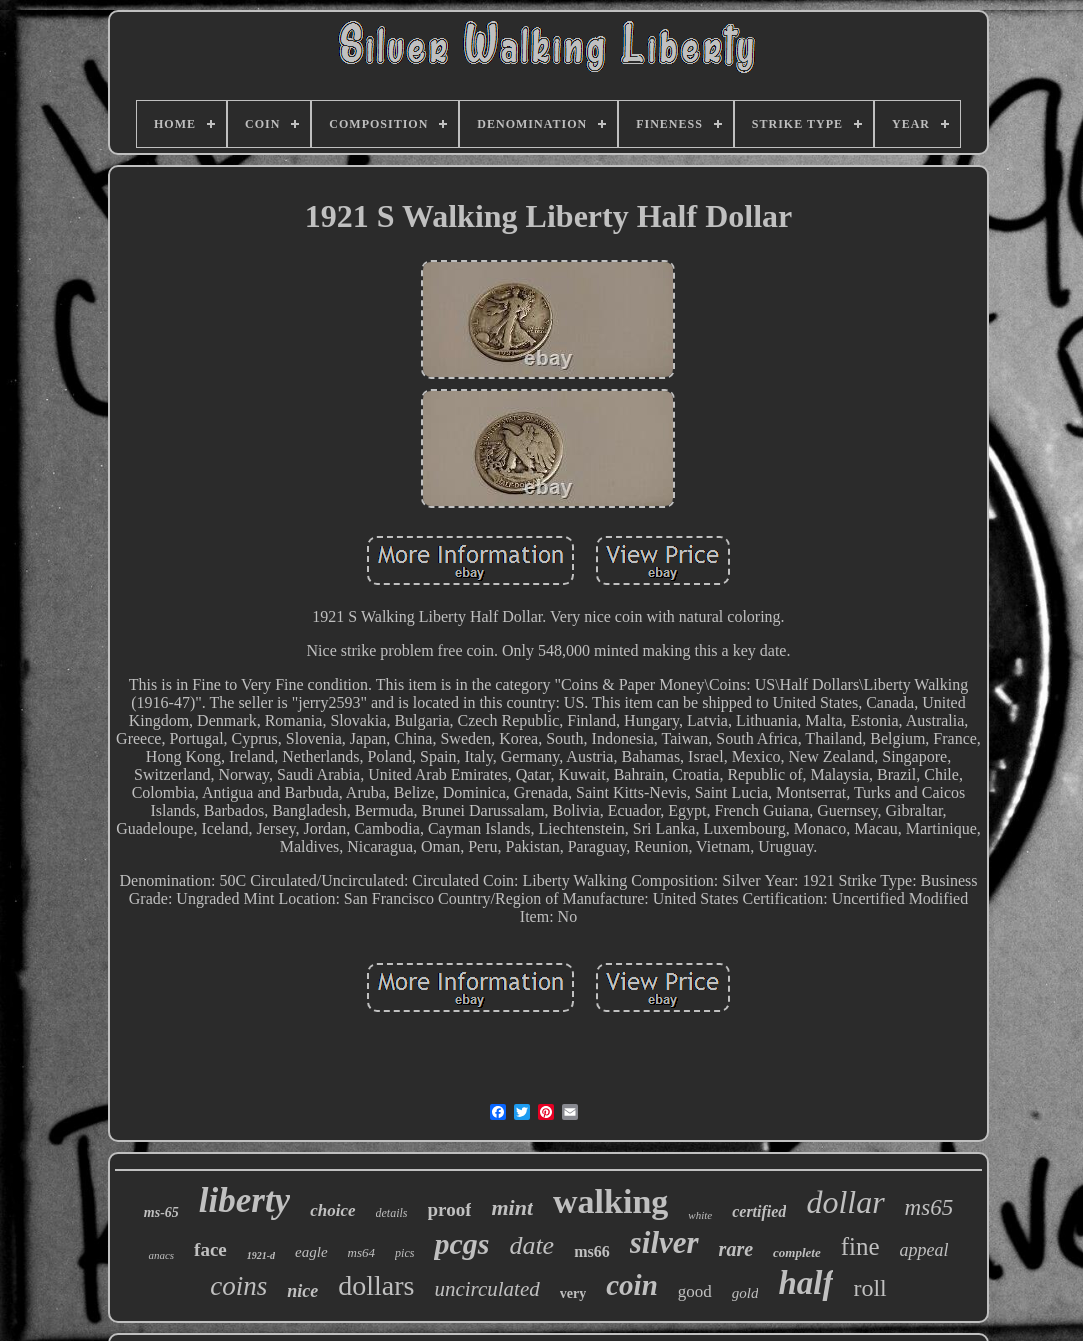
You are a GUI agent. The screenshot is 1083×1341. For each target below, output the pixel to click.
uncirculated (486, 1289)
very (573, 1293)
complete (797, 1252)
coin (632, 1285)
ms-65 (161, 1212)
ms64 (361, 1252)
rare (736, 1249)
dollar (845, 1202)
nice (302, 1291)
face (210, 1249)
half (805, 1283)
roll (869, 1288)
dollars (376, 1285)
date (531, 1245)
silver (664, 1242)
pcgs (461, 1243)
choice (332, 1210)
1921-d (261, 1255)
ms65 (929, 1207)
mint (512, 1207)
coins (238, 1286)
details (392, 1213)
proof (450, 1209)
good (695, 1291)
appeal (924, 1250)
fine (860, 1246)
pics (404, 1253)
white (700, 1215)
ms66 (592, 1251)
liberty (244, 1200)
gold (745, 1293)
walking (610, 1201)
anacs (161, 1255)
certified (759, 1211)
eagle (311, 1252)
